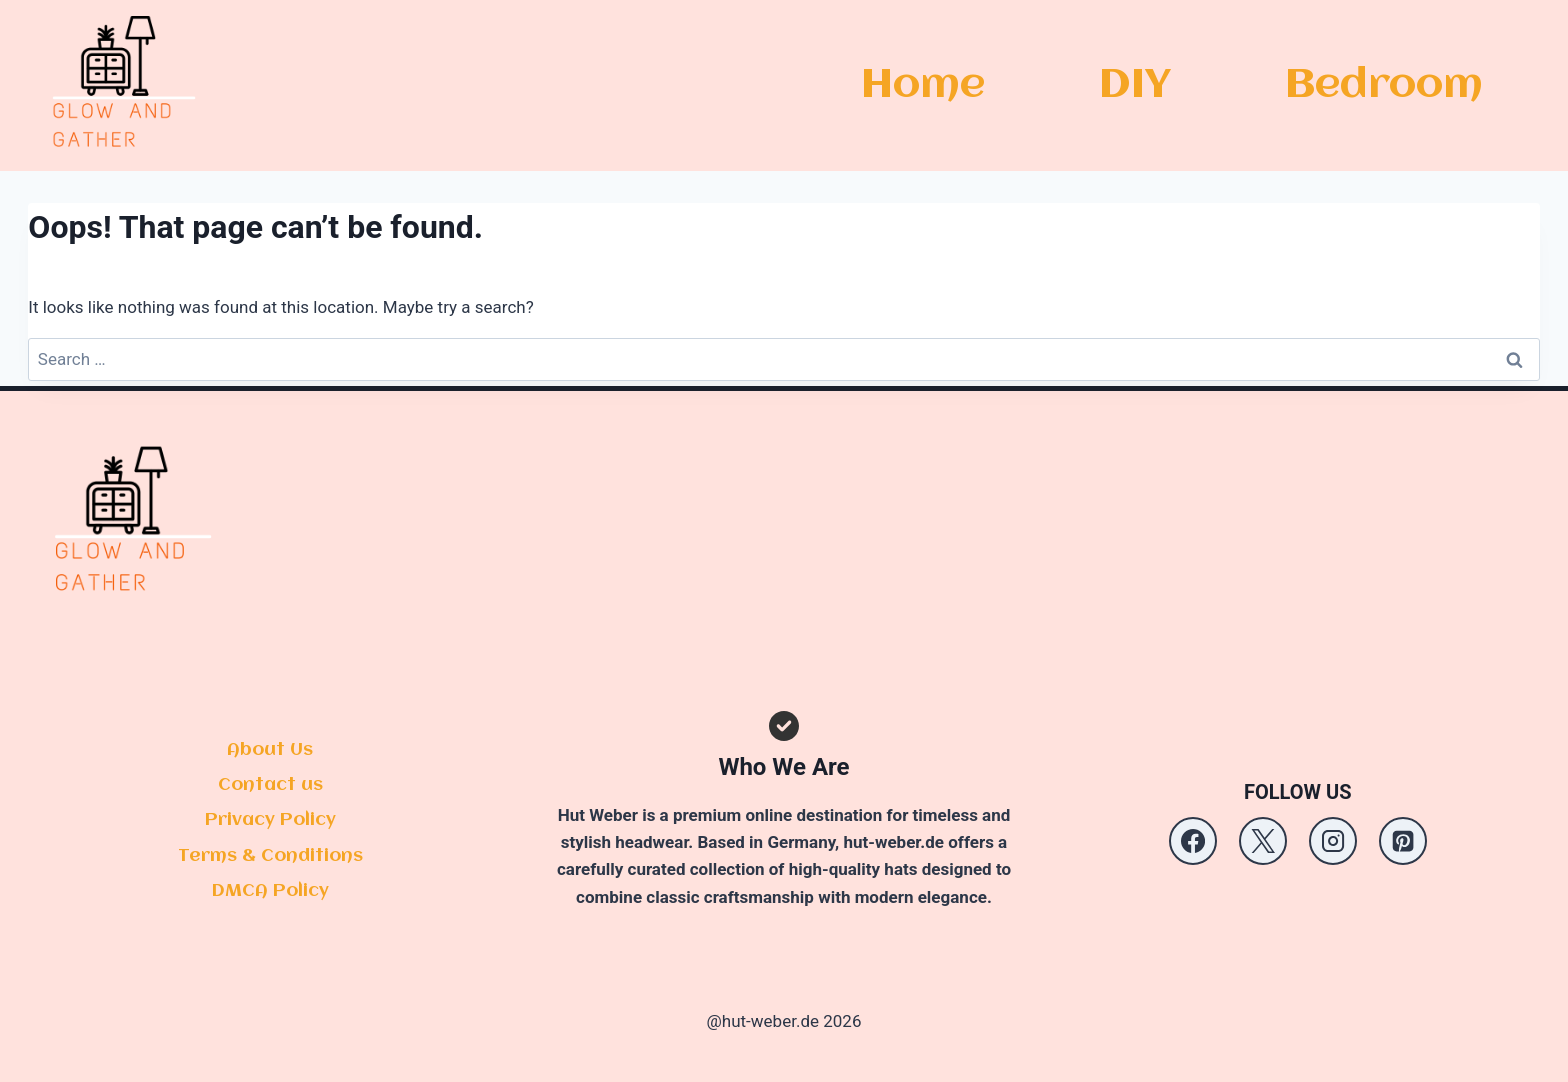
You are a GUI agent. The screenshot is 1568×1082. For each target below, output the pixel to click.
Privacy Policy (270, 820)
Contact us (270, 785)
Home (923, 85)
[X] (1263, 841)
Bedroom (1384, 85)
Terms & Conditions (270, 856)
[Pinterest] (1403, 841)
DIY (1135, 85)
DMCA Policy (270, 891)
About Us (270, 750)
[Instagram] (1333, 841)
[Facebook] (1193, 841)
